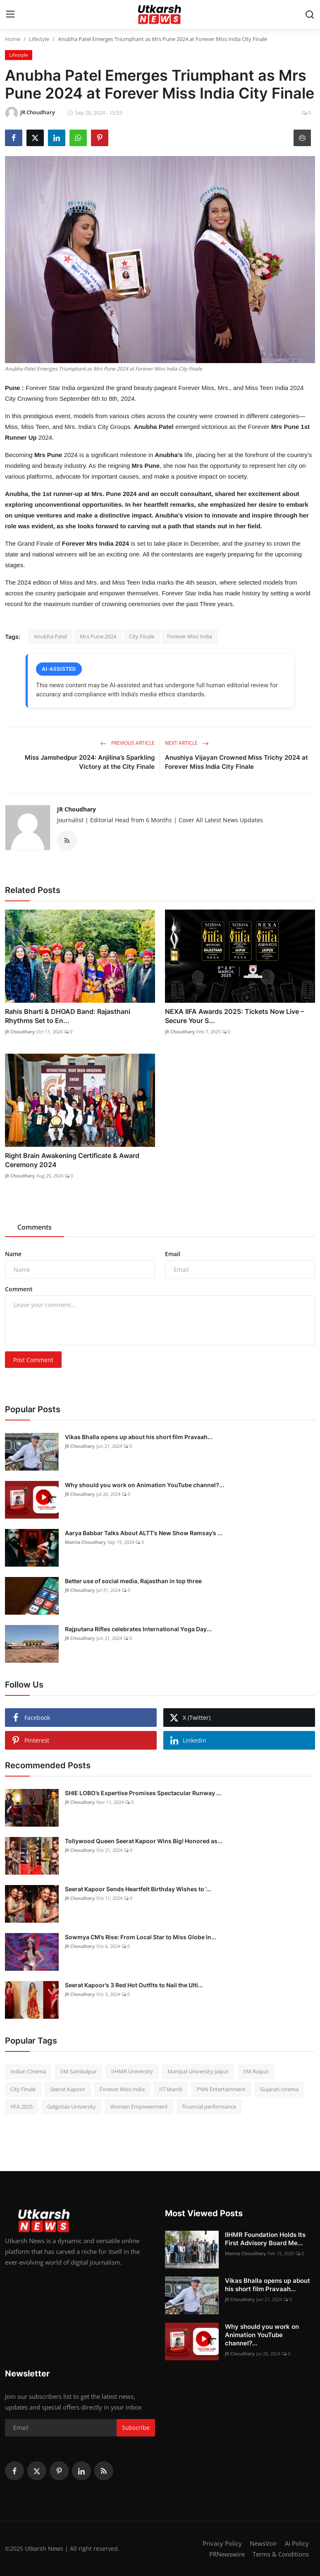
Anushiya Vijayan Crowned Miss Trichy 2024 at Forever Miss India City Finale (236, 762)
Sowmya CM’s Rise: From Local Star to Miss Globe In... (140, 1936)
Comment (19, 1289)
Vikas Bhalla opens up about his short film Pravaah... (139, 1436)
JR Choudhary (76, 809)
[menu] (10, 14)
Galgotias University (71, 2106)
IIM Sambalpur (78, 2071)
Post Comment (33, 1360)
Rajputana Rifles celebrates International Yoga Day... (138, 1628)
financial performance (209, 2106)
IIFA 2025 (21, 2106)
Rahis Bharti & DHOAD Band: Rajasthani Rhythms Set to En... (67, 1016)
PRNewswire (227, 2554)
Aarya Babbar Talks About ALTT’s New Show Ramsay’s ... (143, 1532)
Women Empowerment (139, 2106)
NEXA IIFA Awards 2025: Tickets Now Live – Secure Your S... (234, 1016)
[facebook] (14, 2470)
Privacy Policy (222, 2543)
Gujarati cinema (279, 2089)
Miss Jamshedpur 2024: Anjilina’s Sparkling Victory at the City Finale (90, 762)
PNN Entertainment (221, 2089)
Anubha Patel (50, 636)
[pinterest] (59, 2470)
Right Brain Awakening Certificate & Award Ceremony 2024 (72, 1160)
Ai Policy (297, 2543)
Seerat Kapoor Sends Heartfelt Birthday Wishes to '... (138, 1888)
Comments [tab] (34, 1227)
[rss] (103, 2470)
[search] (309, 14)
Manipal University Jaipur (198, 2071)
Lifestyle (39, 39)
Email (172, 1254)
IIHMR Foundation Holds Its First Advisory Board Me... (265, 2239)
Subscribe (136, 2428)
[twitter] (36, 2470)
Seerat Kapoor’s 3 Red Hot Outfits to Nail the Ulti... (134, 1985)
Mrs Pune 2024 (98, 636)
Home (12, 39)
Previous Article (127, 742)
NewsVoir (263, 2543)
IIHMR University (132, 2071)
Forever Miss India (189, 636)
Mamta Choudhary (85, 1542)
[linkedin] (81, 2470)
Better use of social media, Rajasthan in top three (133, 1580)
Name (13, 1254)
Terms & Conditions (281, 2554)
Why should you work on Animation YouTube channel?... (144, 1484)
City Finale (141, 636)
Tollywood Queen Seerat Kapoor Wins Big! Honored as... (143, 1840)
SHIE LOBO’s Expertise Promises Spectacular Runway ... (143, 1792)
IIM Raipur (256, 2071)
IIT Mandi (170, 2089)
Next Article (187, 742)
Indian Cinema (28, 2071)
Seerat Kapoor (67, 2089)
